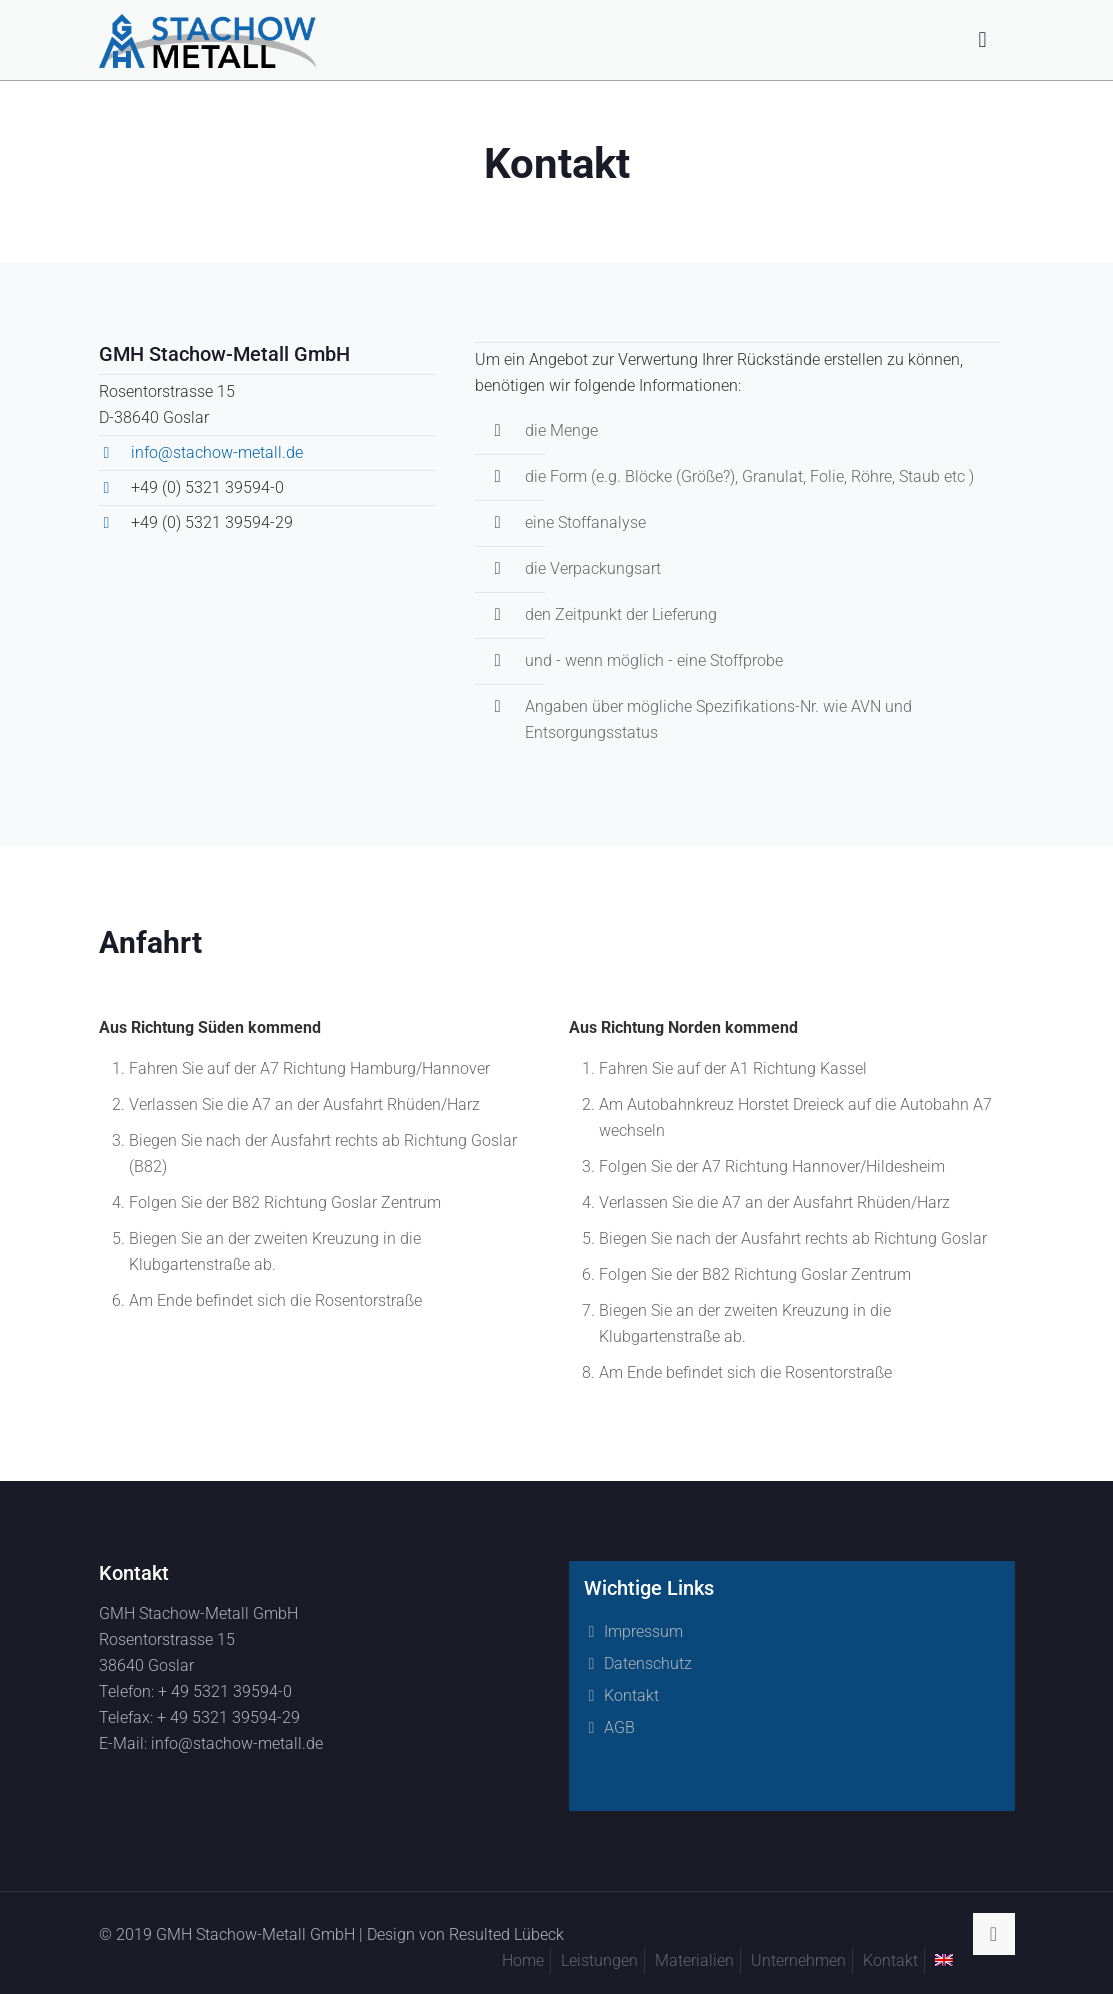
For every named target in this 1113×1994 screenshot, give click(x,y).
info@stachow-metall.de (217, 452)
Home (523, 1960)
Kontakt (631, 1695)
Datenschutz (648, 1663)
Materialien (694, 1960)
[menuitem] (944, 1960)
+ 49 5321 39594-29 (228, 1717)
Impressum (643, 1631)
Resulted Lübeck (506, 1934)
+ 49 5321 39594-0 (225, 1691)
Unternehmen (798, 1960)
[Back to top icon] (994, 1934)
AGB (619, 1727)
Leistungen (599, 1960)
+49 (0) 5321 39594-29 (212, 522)
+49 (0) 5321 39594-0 (207, 487)
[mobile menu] (983, 40)
